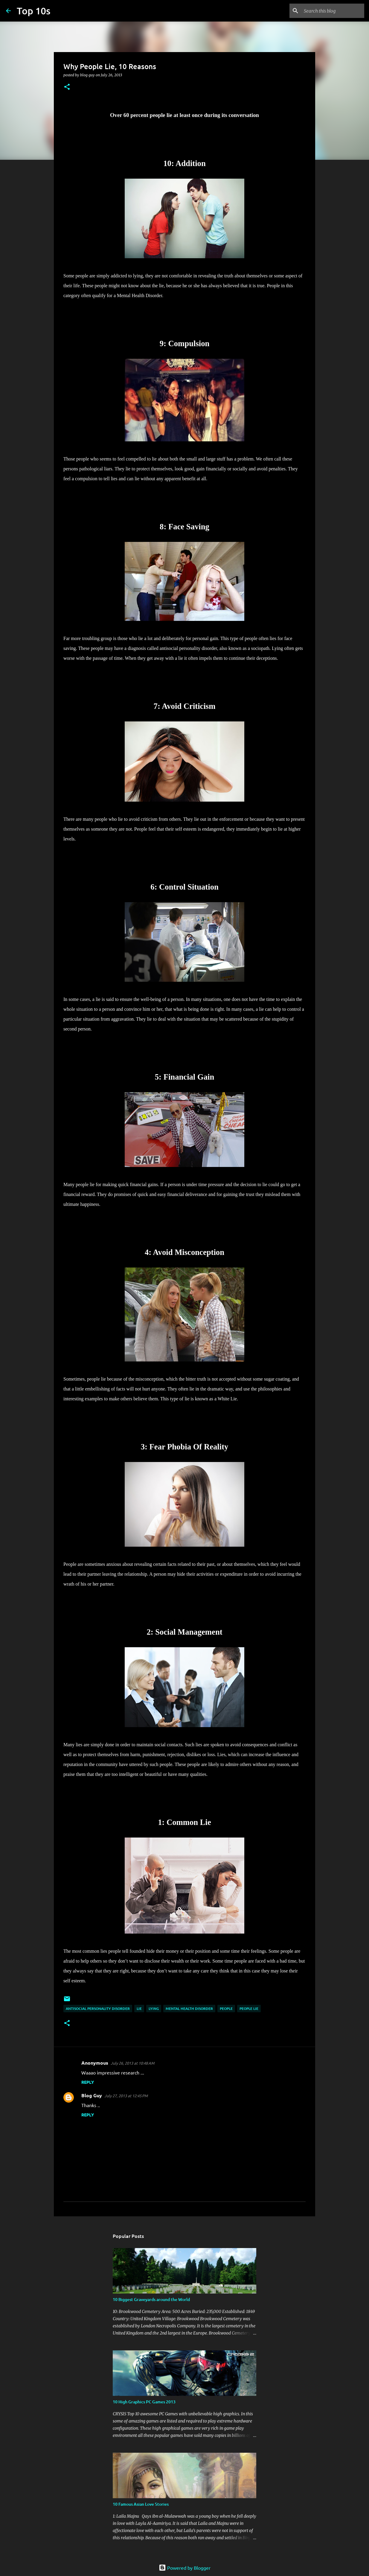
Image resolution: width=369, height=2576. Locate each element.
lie (139, 2008)
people (226, 2008)
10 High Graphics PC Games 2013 (144, 2402)
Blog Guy (91, 2095)
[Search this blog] (332, 11)
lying (154, 2008)
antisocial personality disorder (98, 2008)
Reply (87, 2082)
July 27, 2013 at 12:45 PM (126, 2095)
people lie (249, 2008)
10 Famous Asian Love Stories (141, 2504)
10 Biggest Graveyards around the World (151, 2299)
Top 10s (34, 10)
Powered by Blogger (185, 2568)
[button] (67, 87)
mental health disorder (189, 2008)
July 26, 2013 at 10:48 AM (132, 2063)
